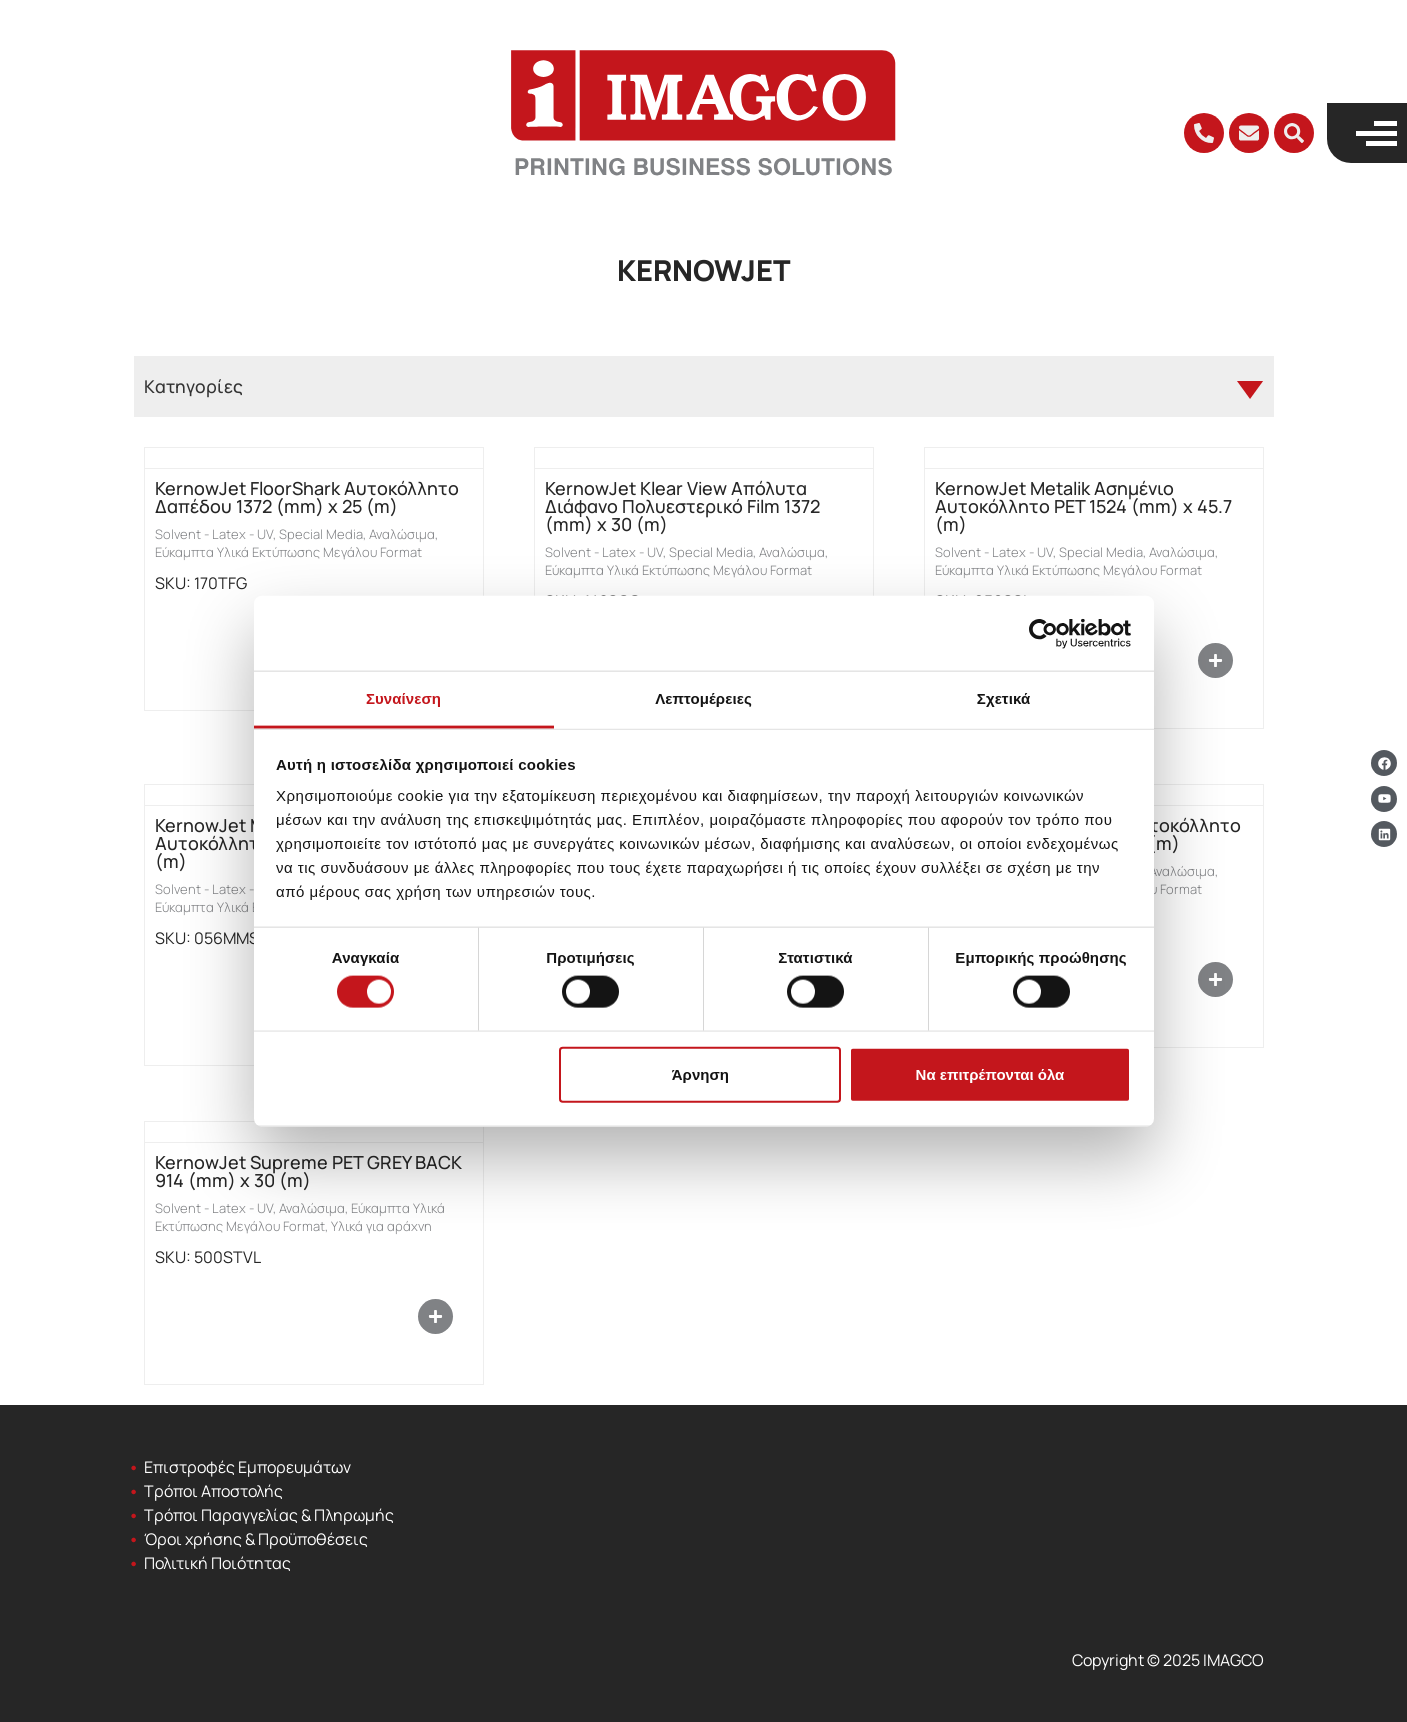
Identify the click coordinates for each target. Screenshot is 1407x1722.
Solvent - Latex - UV (214, 534)
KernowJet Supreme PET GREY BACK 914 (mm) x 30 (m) (308, 1171)
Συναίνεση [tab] (403, 698)
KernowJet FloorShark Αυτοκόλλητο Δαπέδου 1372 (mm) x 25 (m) (307, 497)
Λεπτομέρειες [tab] (703, 698)
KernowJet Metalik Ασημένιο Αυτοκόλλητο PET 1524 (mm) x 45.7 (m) (1083, 506)
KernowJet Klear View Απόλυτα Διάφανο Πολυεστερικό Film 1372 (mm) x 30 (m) (682, 506)
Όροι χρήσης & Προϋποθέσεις (256, 1539)
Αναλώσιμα (402, 534)
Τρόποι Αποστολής (213, 1491)
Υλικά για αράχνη (381, 1226)
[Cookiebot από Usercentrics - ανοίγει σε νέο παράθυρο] (1043, 633)
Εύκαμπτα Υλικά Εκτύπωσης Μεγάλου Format (288, 552)
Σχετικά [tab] (1003, 698)
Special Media (321, 534)
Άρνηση (700, 1073)
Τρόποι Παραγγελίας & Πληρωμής (269, 1515)
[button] (1294, 133)
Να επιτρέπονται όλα (990, 1073)
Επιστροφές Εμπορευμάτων (247, 1467)
